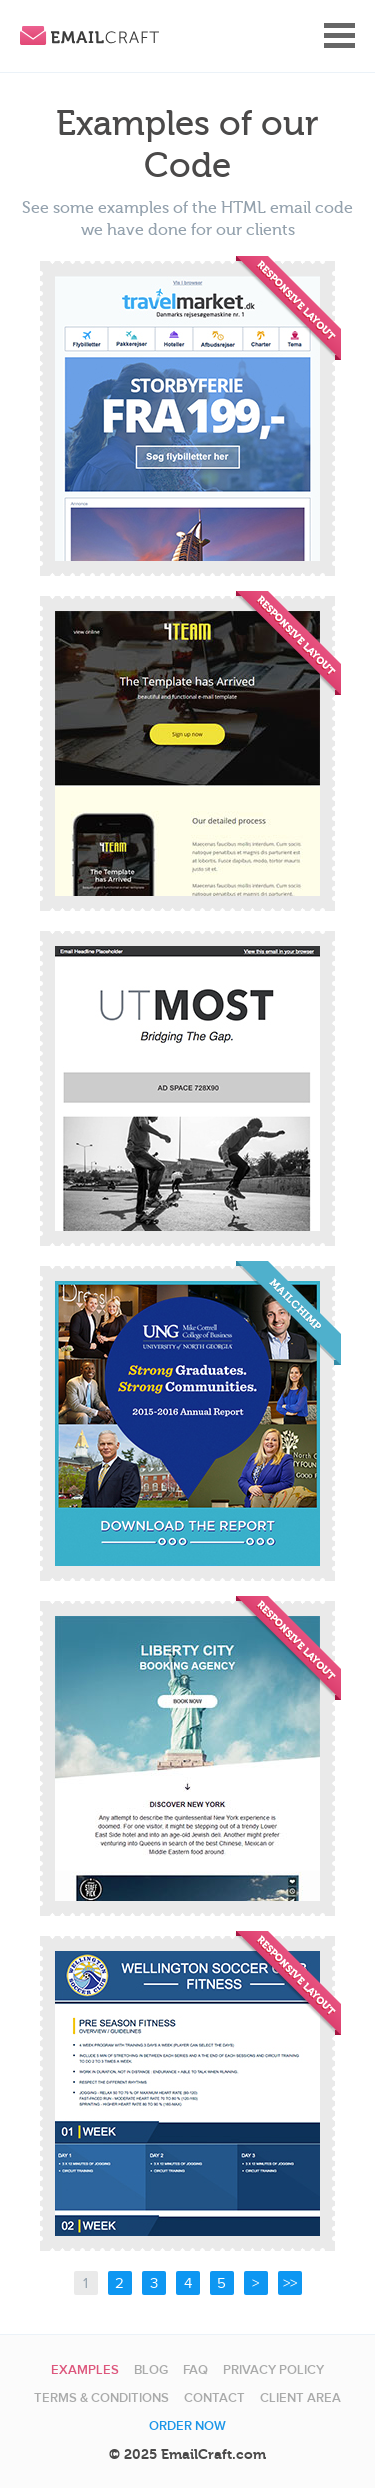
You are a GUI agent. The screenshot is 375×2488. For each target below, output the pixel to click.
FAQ (195, 2370)
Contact (214, 2398)
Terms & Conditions (101, 2398)
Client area (300, 2398)
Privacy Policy (273, 2370)
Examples (85, 2370)
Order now (187, 2426)
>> (290, 2283)
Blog (151, 2370)
